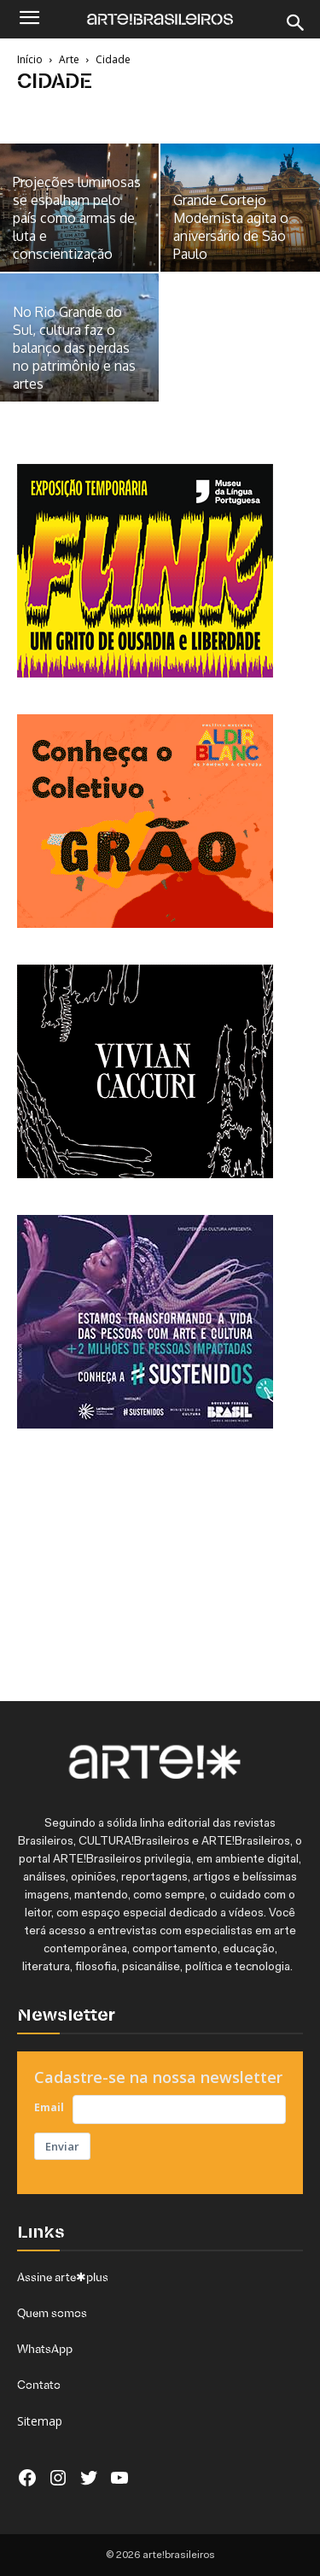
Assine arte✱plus (62, 2277)
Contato (39, 2384)
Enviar (62, 2146)
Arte (69, 59)
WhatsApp (45, 2348)
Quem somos (52, 2313)
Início (30, 59)
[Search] (296, 23)
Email (49, 2107)
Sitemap (39, 2421)
